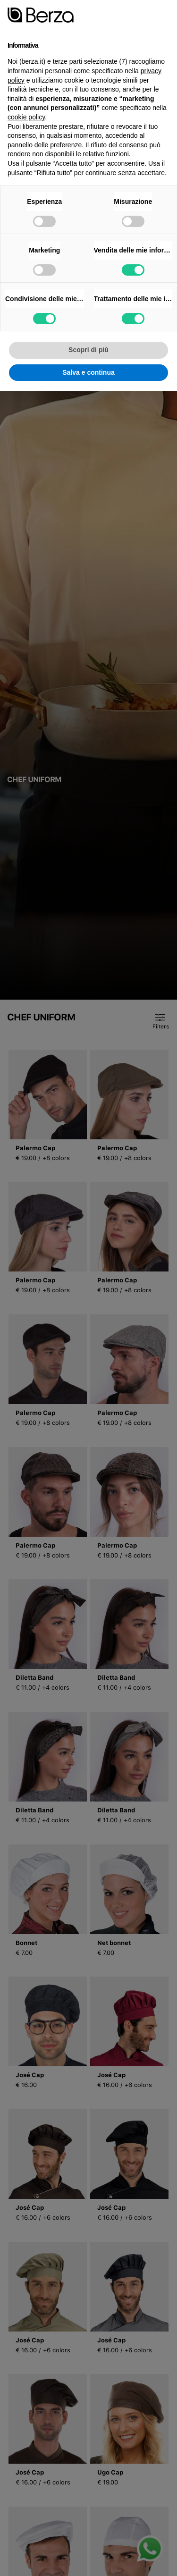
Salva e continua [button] (88, 372)
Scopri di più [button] (88, 350)
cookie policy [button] (26, 117)
